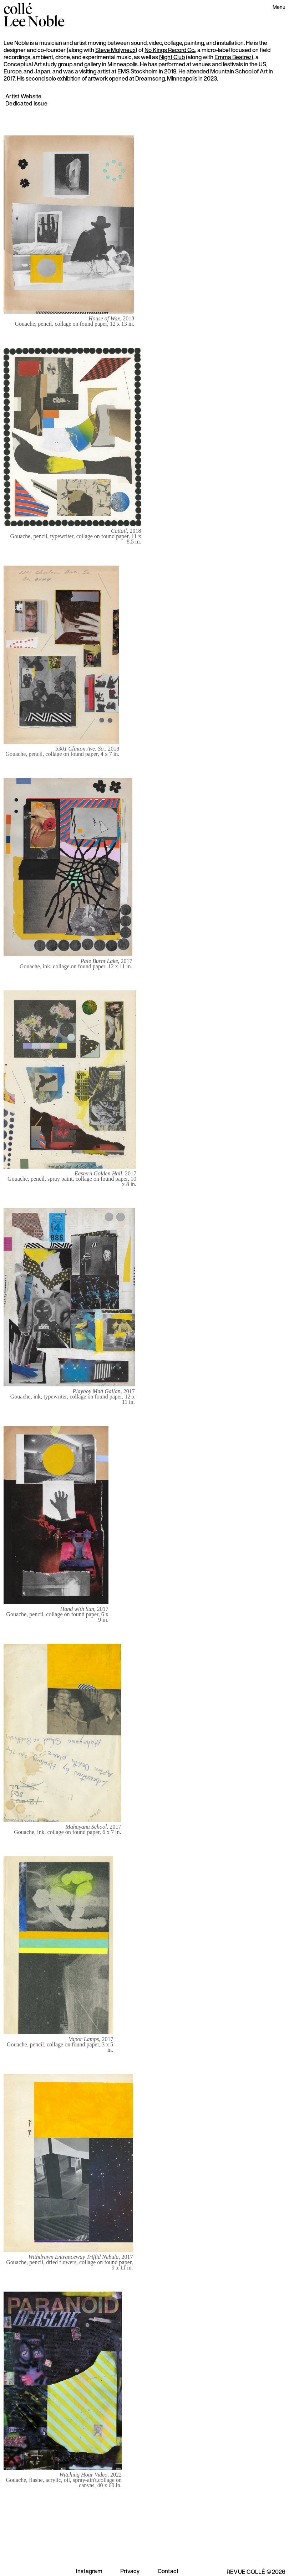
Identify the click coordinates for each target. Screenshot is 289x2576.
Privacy (130, 2571)
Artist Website (23, 96)
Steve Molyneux (115, 50)
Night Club (172, 57)
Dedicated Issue (26, 103)
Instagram (89, 2571)
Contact (168, 2571)
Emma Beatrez (233, 57)
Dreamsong (150, 78)
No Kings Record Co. (169, 50)
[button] (279, 8)
